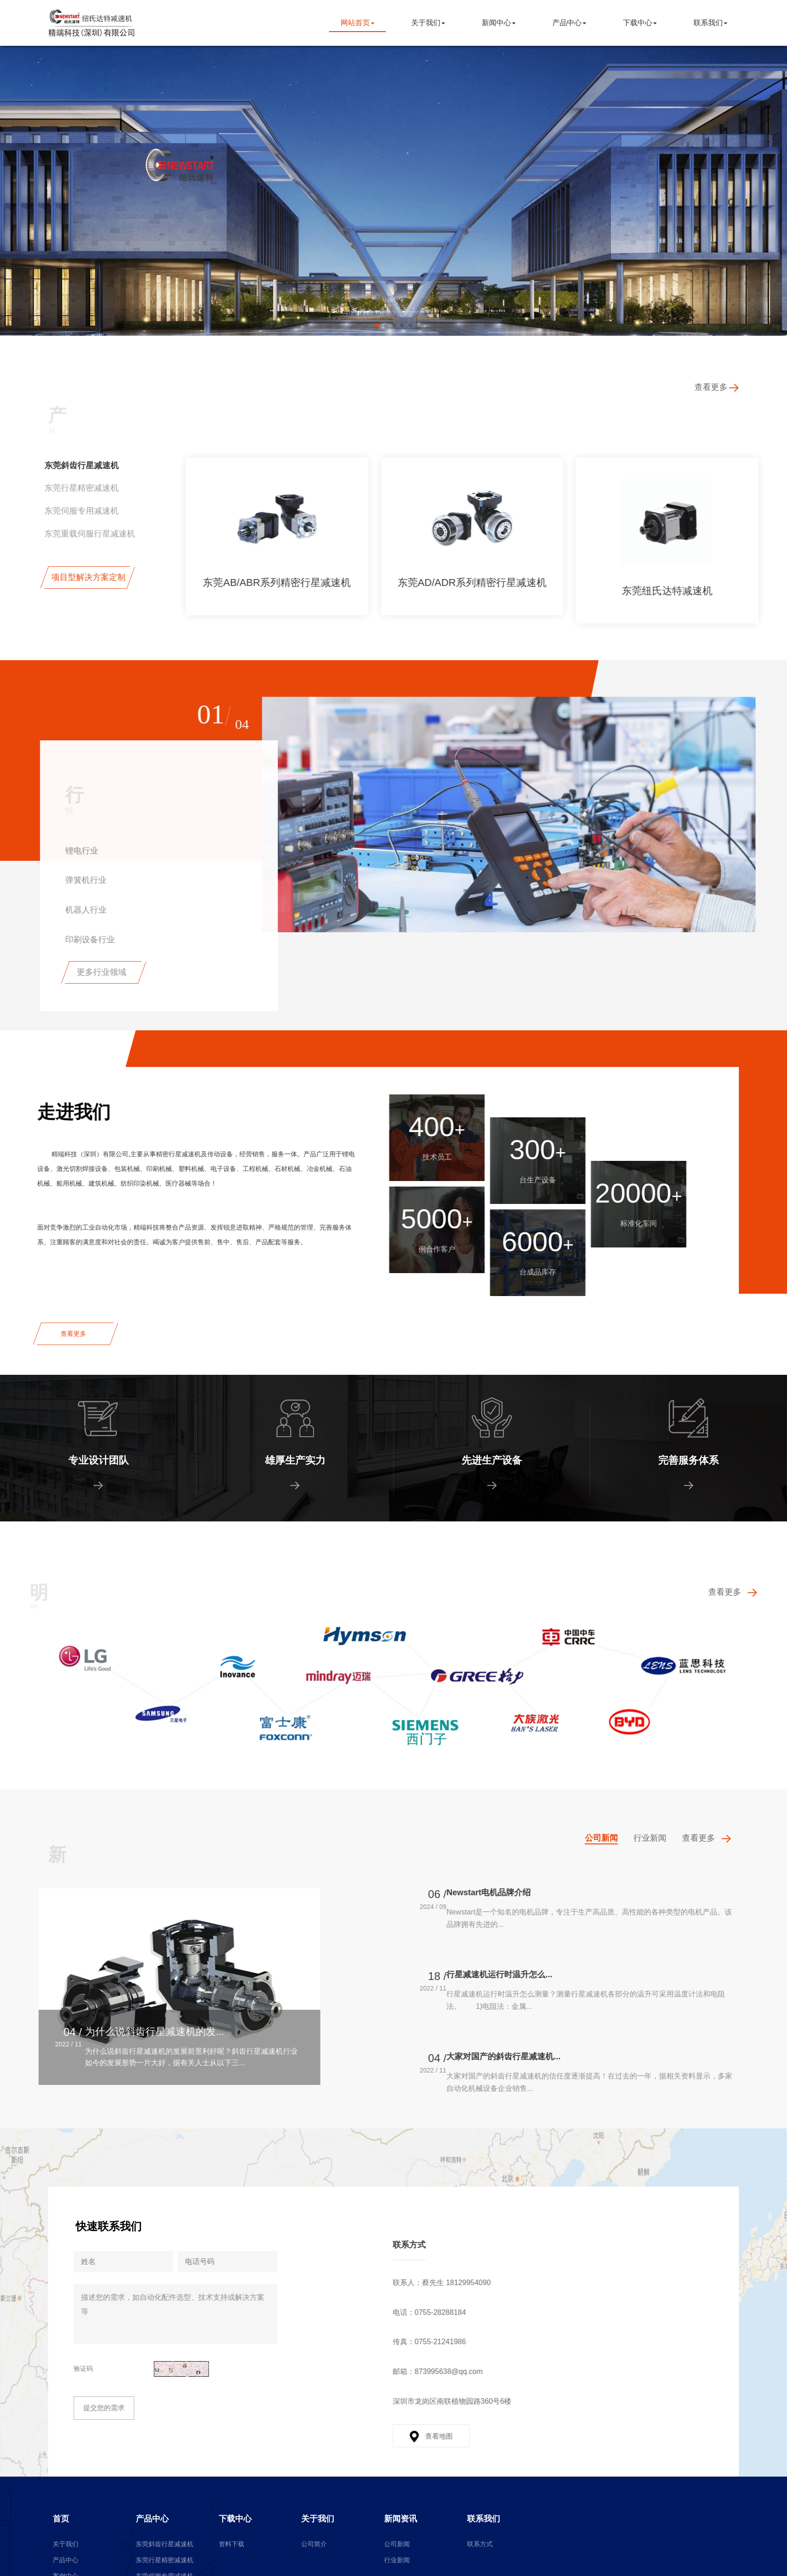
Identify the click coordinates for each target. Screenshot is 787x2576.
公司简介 (314, 2544)
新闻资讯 (400, 2518)
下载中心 (644, 23)
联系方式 (480, 2544)
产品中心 (573, 23)
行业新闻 (397, 2560)
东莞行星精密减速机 (164, 2560)
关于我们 (432, 23)
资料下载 (231, 2544)
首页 (61, 2518)
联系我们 (715, 23)
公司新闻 (397, 2544)
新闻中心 (503, 23)
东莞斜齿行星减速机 (164, 2544)
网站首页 (362, 23)
